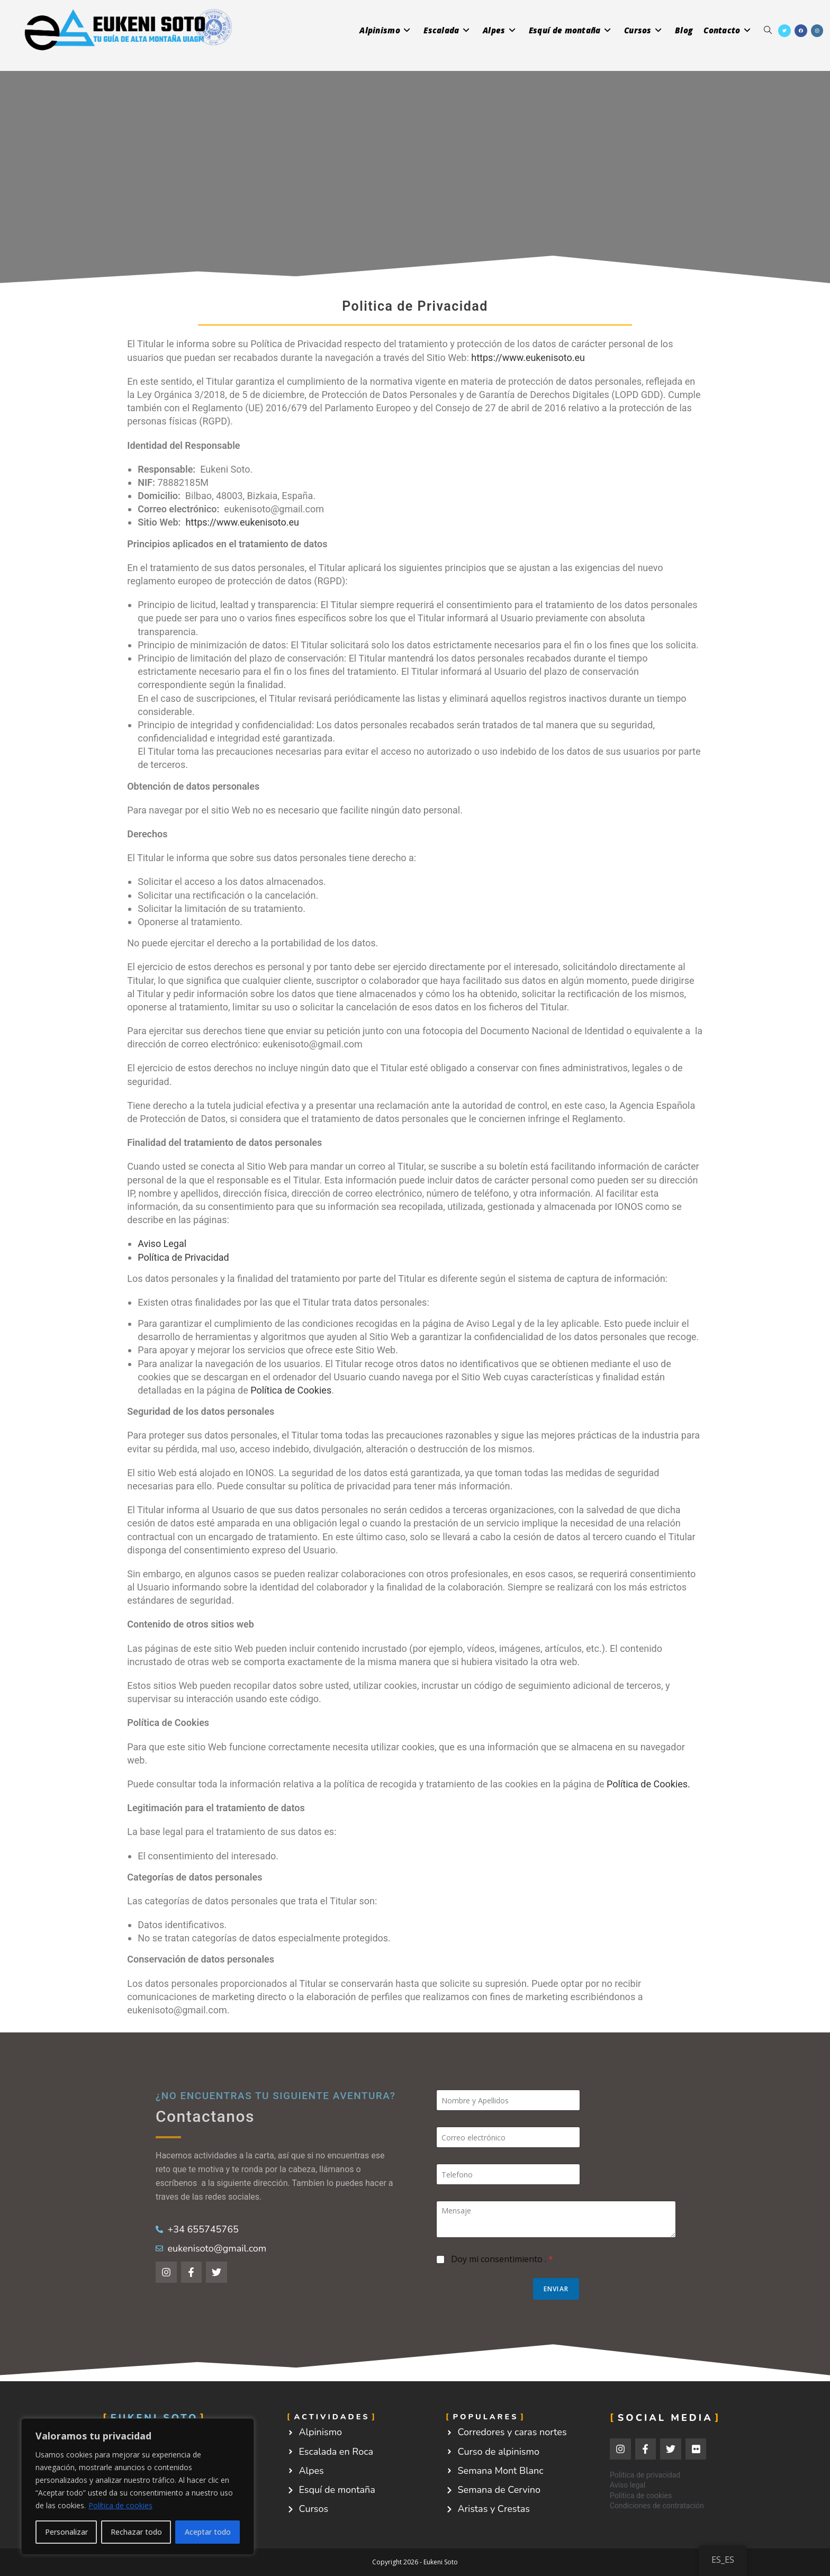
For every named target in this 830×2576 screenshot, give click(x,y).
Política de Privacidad (183, 1257)
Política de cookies (120, 2505)
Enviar (556, 2288)
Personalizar (66, 2532)
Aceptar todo (208, 2532)
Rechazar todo (136, 2532)
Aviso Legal (162, 1243)
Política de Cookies (290, 1390)
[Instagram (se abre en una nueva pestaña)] (817, 30)
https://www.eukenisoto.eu (528, 357)
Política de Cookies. (648, 1783)
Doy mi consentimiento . (502, 2259)
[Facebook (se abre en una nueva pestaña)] (801, 30)
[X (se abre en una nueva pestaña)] (784, 30)
